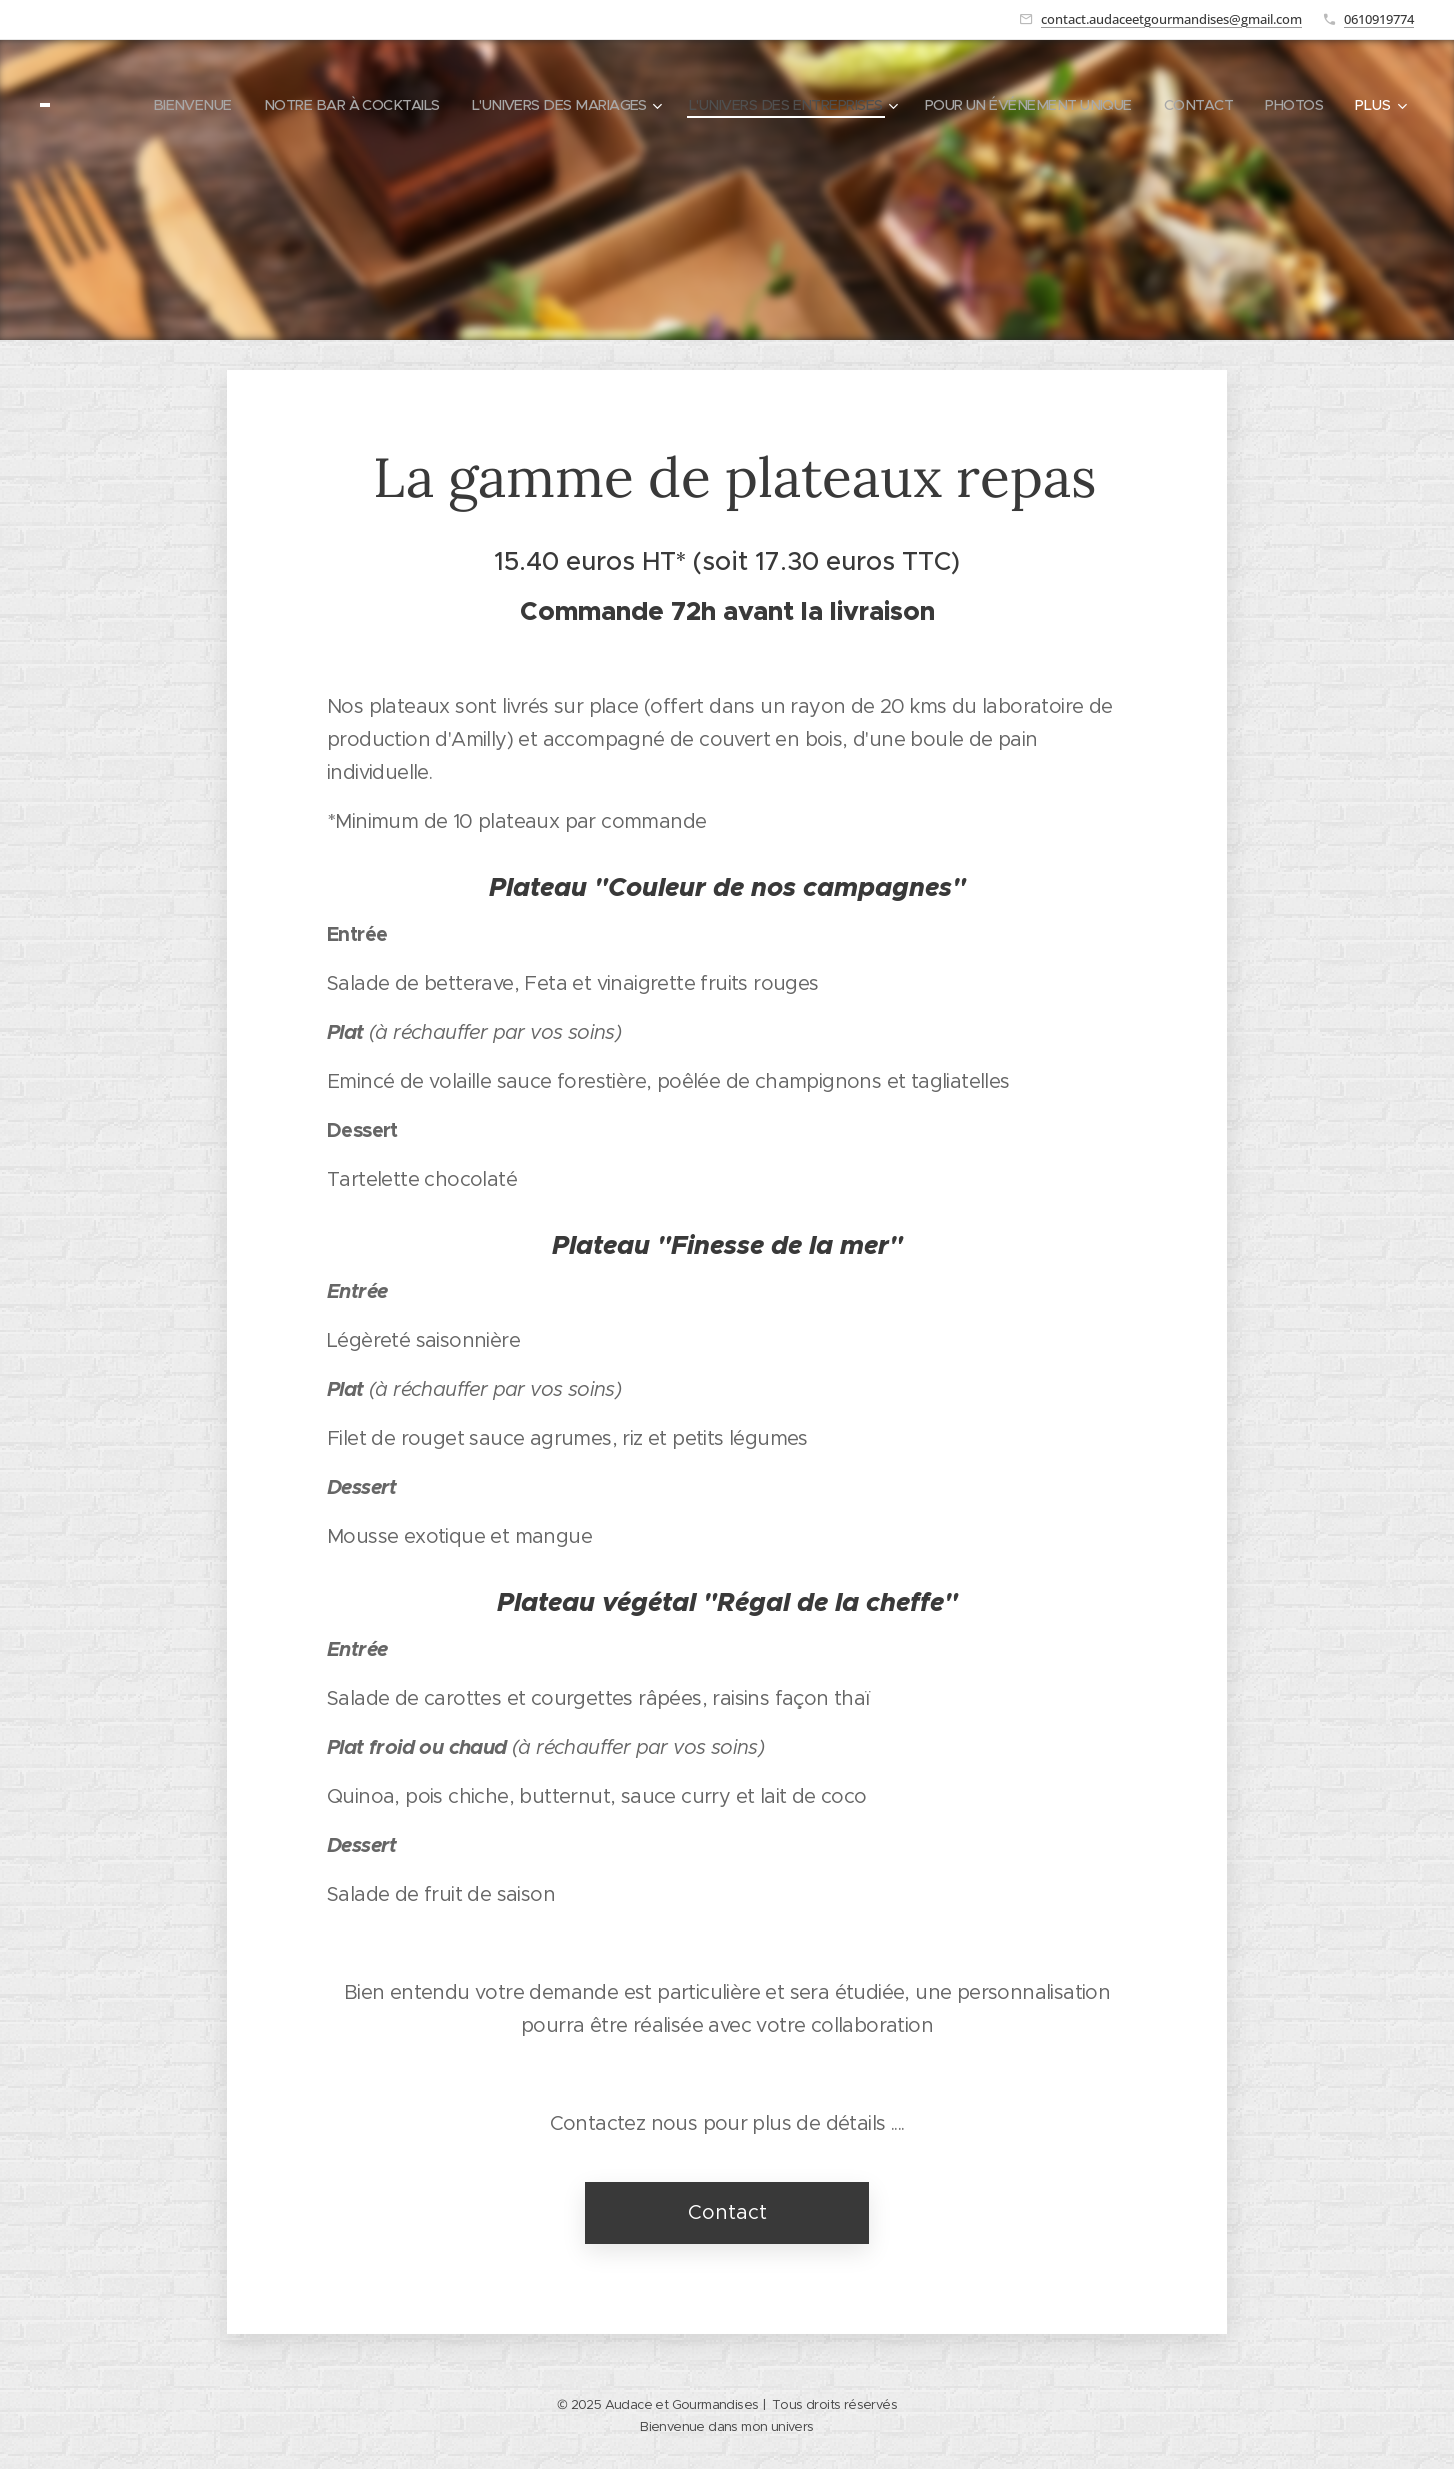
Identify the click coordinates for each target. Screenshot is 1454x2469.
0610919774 (1379, 19)
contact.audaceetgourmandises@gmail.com (1171, 19)
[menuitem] (232, 105)
